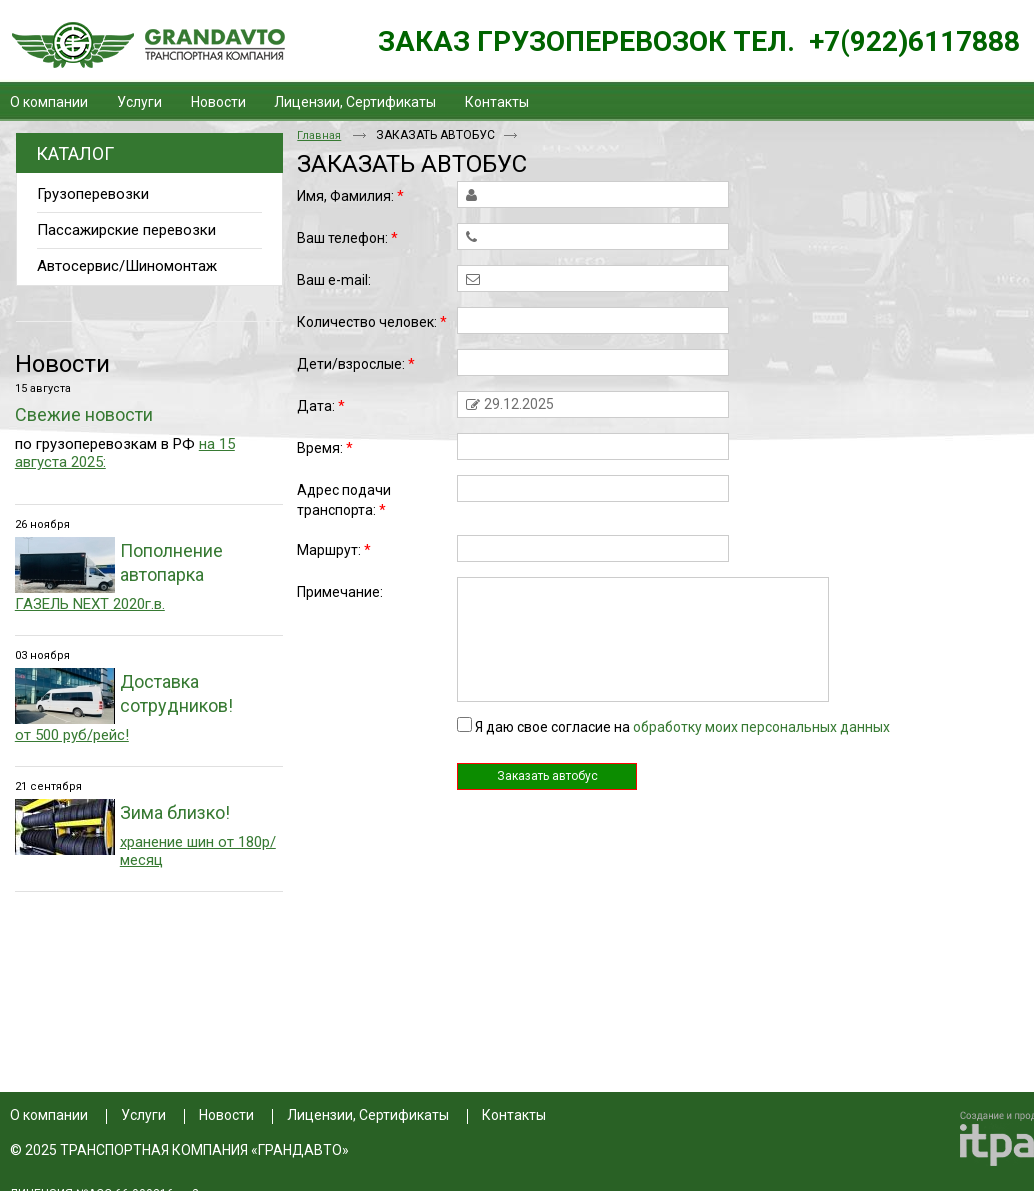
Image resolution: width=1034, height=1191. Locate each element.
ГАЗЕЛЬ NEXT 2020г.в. (90, 604)
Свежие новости (84, 414)
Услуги (143, 1115)
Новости (62, 364)
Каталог (75, 153)
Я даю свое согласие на (682, 727)
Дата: (321, 406)
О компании (49, 1115)
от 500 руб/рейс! (72, 735)
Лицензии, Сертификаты (368, 1115)
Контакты (514, 1115)
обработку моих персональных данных (761, 727)
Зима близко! (175, 812)
